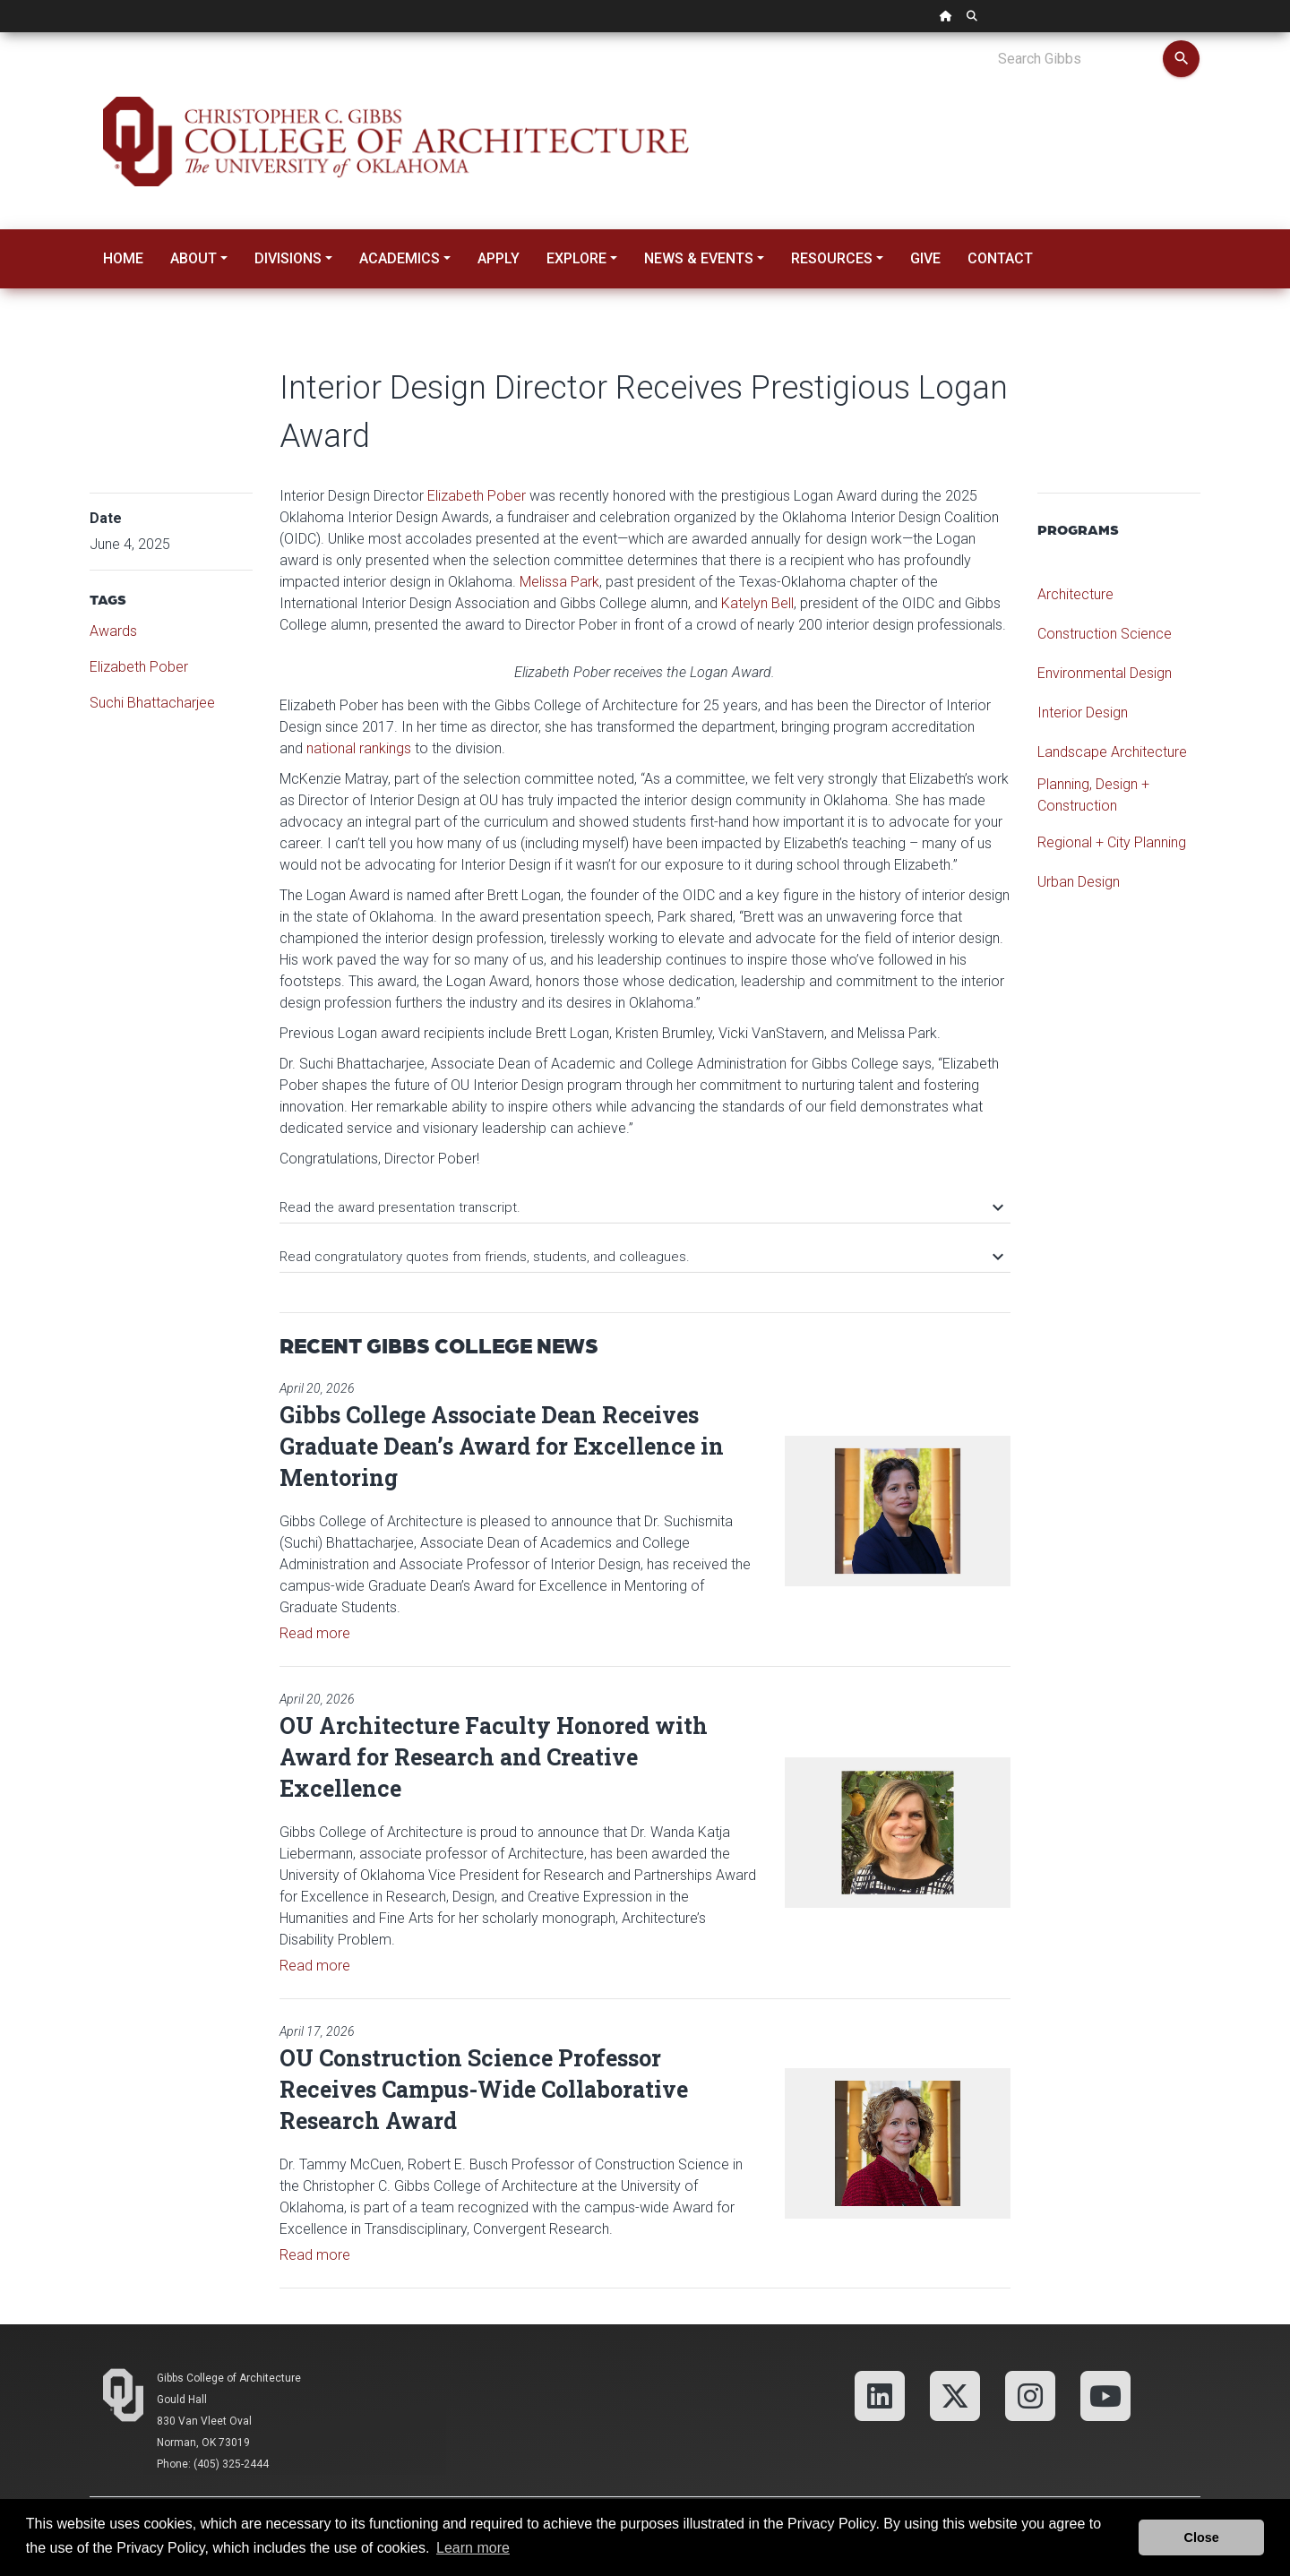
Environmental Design (1104, 673)
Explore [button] (576, 258)
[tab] (645, 1199)
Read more (315, 1633)
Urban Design (1078, 881)
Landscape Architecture (1112, 751)
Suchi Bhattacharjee (152, 702)
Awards (113, 631)
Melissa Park (559, 581)
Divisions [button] (288, 258)
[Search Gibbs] (1080, 59)
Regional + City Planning (1111, 842)
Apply (498, 258)
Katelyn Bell (757, 603)
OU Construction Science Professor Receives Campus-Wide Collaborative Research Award (484, 2089)
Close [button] (1201, 2537)
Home (123, 258)
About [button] (193, 258)
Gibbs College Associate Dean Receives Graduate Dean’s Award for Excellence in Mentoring (502, 1446)
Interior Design (1082, 712)
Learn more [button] (473, 2547)
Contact (1000, 258)
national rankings (358, 748)
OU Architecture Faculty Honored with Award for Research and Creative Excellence (494, 1757)
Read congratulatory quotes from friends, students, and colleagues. (641, 1256)
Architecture (1075, 594)
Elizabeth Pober (139, 666)
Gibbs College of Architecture (229, 2378)
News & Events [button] (698, 258)
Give (925, 258)
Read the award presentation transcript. (641, 1207)
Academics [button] (399, 258)
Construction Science (1104, 633)
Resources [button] (832, 258)
